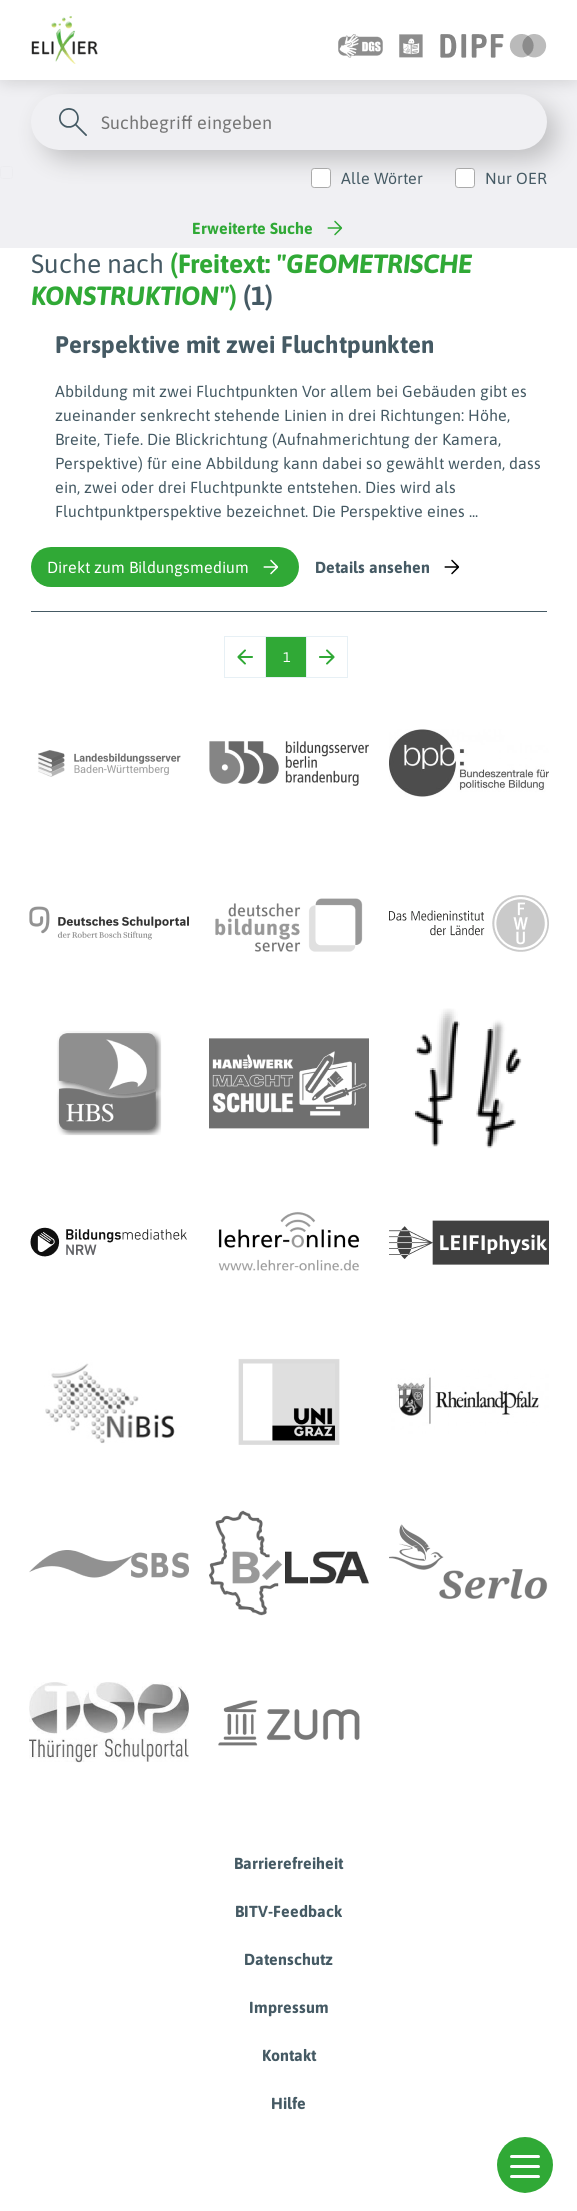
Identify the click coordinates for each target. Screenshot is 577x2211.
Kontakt (289, 2055)
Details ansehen (389, 567)
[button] (525, 2165)
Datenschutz (288, 1959)
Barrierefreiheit (288, 1863)
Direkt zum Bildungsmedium (165, 567)
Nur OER (516, 178)
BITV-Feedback (288, 1911)
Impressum (289, 2007)
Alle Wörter (382, 178)
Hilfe (288, 2103)
